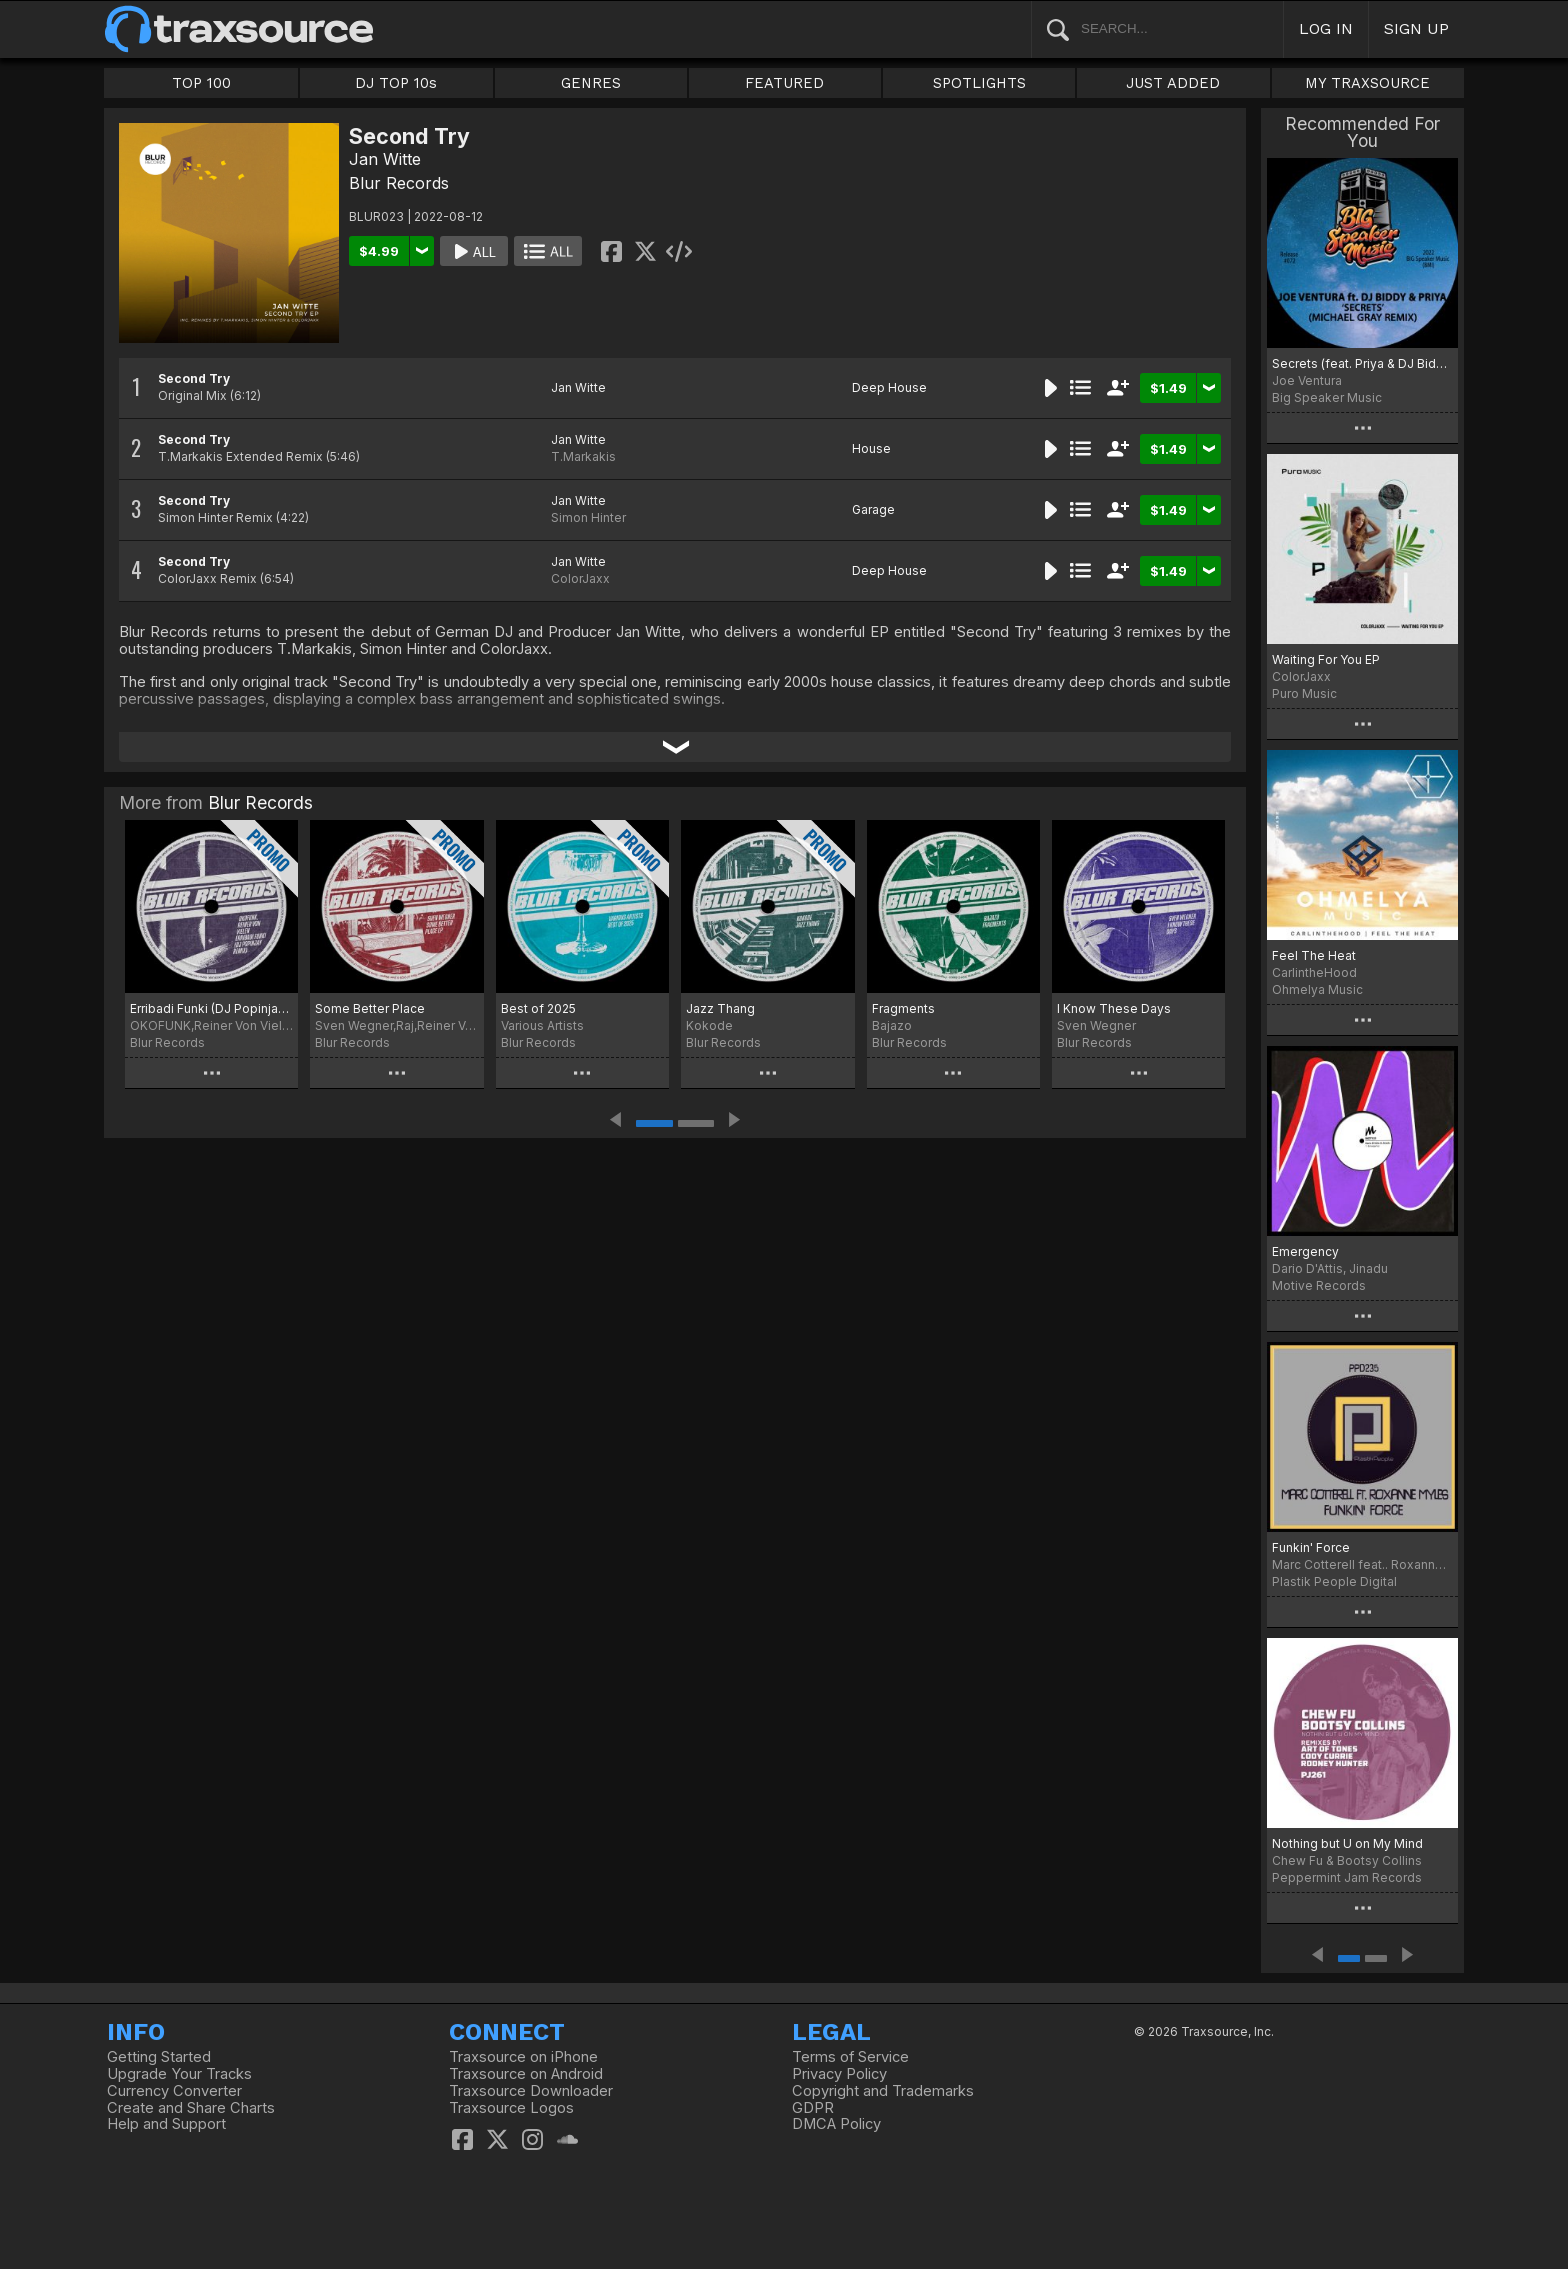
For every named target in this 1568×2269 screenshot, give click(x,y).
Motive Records (1319, 1285)
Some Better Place (370, 1008)
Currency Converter (174, 2091)
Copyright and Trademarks (883, 2091)
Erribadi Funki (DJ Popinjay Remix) (211, 1008)
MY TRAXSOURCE (1367, 83)
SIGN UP (1416, 28)
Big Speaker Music (1327, 397)
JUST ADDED (1173, 83)
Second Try (194, 378)
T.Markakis (583, 456)
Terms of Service (850, 2057)
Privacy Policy (839, 2074)
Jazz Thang (720, 1008)
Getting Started (159, 2057)
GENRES (591, 83)
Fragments (903, 1008)
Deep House (889, 387)
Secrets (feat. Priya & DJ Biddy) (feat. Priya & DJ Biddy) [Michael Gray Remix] (1362, 363)
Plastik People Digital (1334, 1581)
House (871, 448)
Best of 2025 (538, 1008)
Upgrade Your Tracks (179, 2074)
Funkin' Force (1311, 1547)
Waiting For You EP (1326, 659)
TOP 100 (201, 83)
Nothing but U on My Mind (1347, 1843)
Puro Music (1304, 693)
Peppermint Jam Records (1347, 1877)
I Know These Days (1114, 1008)
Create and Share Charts (191, 2108)
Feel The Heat (1314, 955)
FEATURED (784, 83)
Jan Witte (385, 159)
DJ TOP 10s (396, 83)
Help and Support (166, 2124)
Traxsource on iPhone (523, 2057)
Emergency (1305, 1251)
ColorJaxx (580, 578)
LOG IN (1326, 28)
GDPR (813, 2108)
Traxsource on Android (526, 2074)
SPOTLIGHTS (979, 83)
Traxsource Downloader (531, 2091)
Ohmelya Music (1317, 989)
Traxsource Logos (511, 2108)
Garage (873, 509)
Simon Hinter (588, 517)
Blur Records (399, 183)
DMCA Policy (836, 2124)
